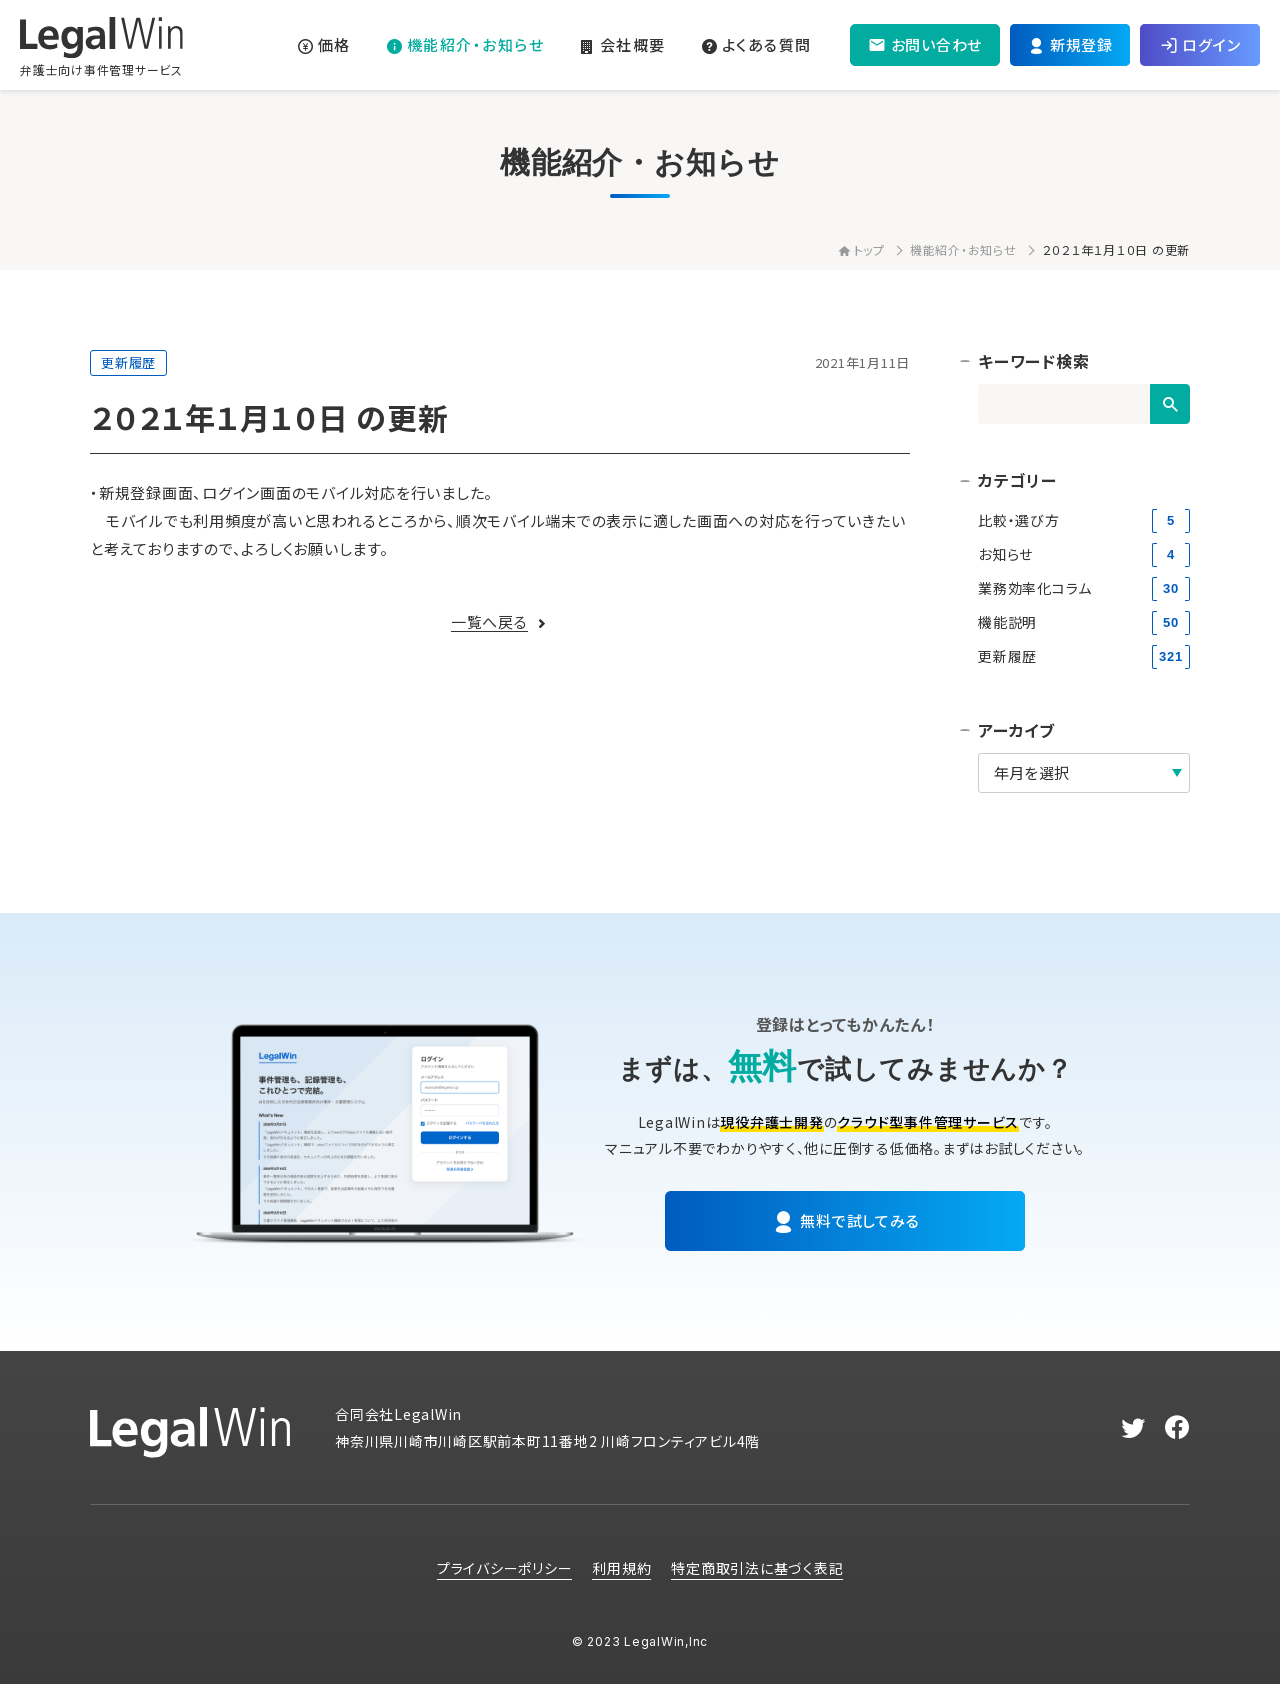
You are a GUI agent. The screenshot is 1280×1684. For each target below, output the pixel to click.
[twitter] (1133, 1428)
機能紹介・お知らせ (963, 249)
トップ (861, 249)
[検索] (1170, 404)
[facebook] (1177, 1428)
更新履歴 (128, 362)
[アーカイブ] (1084, 773)
